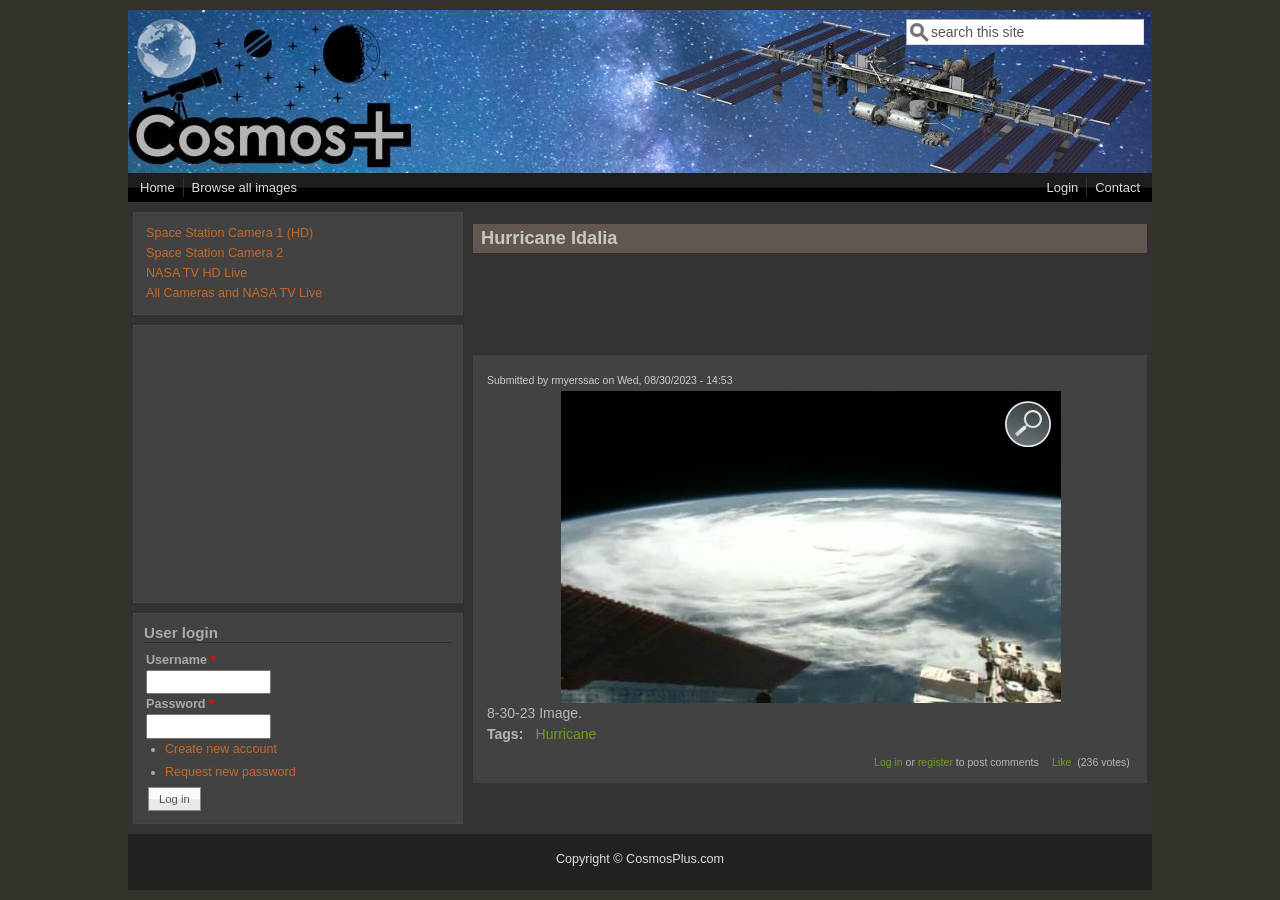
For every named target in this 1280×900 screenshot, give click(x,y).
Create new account (221, 749)
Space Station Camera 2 (214, 253)
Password (180, 704)
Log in (888, 762)
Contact (1117, 187)
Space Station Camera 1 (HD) (229, 233)
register (935, 762)
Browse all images (245, 187)
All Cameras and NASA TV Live (234, 293)
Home (157, 187)
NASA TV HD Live (196, 273)
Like (1061, 762)
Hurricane (566, 734)
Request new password (230, 772)
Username (180, 660)
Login (1062, 187)
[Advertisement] (810, 313)
